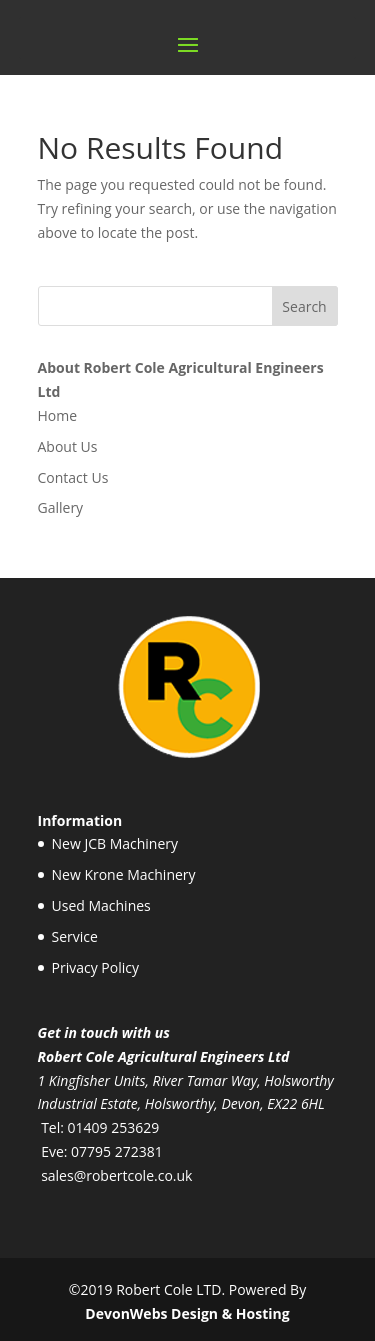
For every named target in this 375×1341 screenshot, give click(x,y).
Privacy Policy (95, 967)
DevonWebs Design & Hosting (187, 1313)
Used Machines (101, 905)
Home (58, 415)
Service (75, 936)
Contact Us (73, 477)
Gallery (61, 507)
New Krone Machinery (124, 874)
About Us (68, 446)
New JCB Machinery (115, 843)
